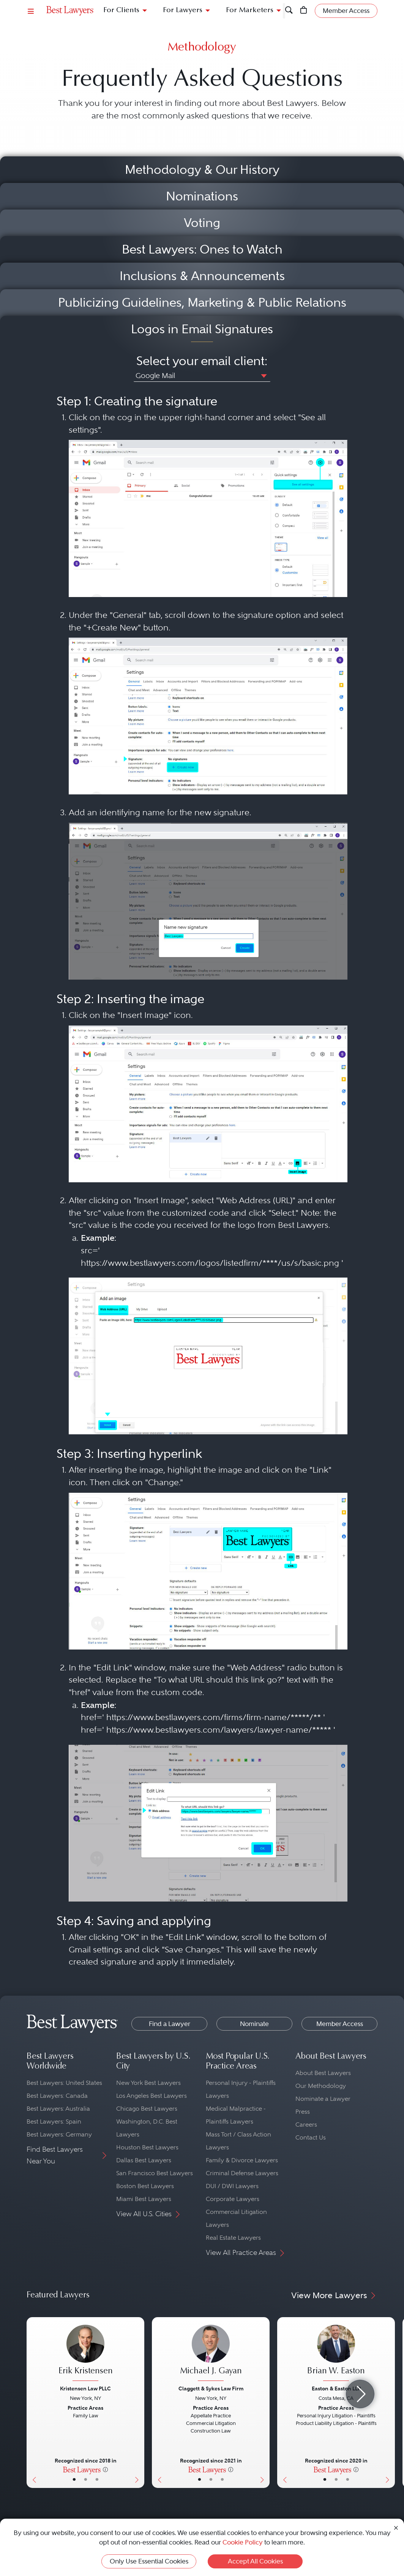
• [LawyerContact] (97, 2479)
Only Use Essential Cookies (149, 2561)
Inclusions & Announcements (202, 276)
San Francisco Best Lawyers (154, 2173)
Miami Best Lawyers (143, 2199)
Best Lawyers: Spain (54, 2121)
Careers (306, 2124)
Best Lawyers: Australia (58, 2108)
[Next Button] (138, 2402)
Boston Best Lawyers (145, 2186)
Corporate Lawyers (232, 2199)
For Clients (121, 10)
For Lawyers (182, 10)
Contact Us (310, 2137)
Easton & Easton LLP (336, 2388)
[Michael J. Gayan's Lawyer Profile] (210, 2354)
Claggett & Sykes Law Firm (210, 2388)
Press (302, 2111)
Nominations (202, 196)
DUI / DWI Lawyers (232, 2186)
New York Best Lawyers (148, 2082)
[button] (262, 375)
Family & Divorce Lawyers (242, 2160)
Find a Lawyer (169, 2024)
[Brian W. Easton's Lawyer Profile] (336, 2354)
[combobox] (202, 376)
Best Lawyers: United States (64, 2082)
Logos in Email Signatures (202, 329)
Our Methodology (320, 2085)
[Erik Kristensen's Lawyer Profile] (85, 2354)
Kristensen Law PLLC (85, 2388)
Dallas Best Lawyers (143, 2160)
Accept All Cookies (255, 2561)
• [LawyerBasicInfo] (74, 2479)
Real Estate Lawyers (233, 2237)
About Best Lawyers (323, 2073)
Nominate (254, 2024)
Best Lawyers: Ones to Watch (202, 249)
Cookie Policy (243, 2542)
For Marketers (249, 10)
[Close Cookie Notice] (396, 2527)
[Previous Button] (32, 2402)
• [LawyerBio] (86, 2479)
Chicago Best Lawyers (146, 2108)
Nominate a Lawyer (322, 2098)
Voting (202, 223)
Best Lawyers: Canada (57, 2095)
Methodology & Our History (202, 169)
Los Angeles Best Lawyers (151, 2095)
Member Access (339, 2024)
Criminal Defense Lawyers (242, 2173)
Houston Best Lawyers (147, 2147)
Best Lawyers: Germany (59, 2134)
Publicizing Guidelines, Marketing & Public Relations (202, 302)
